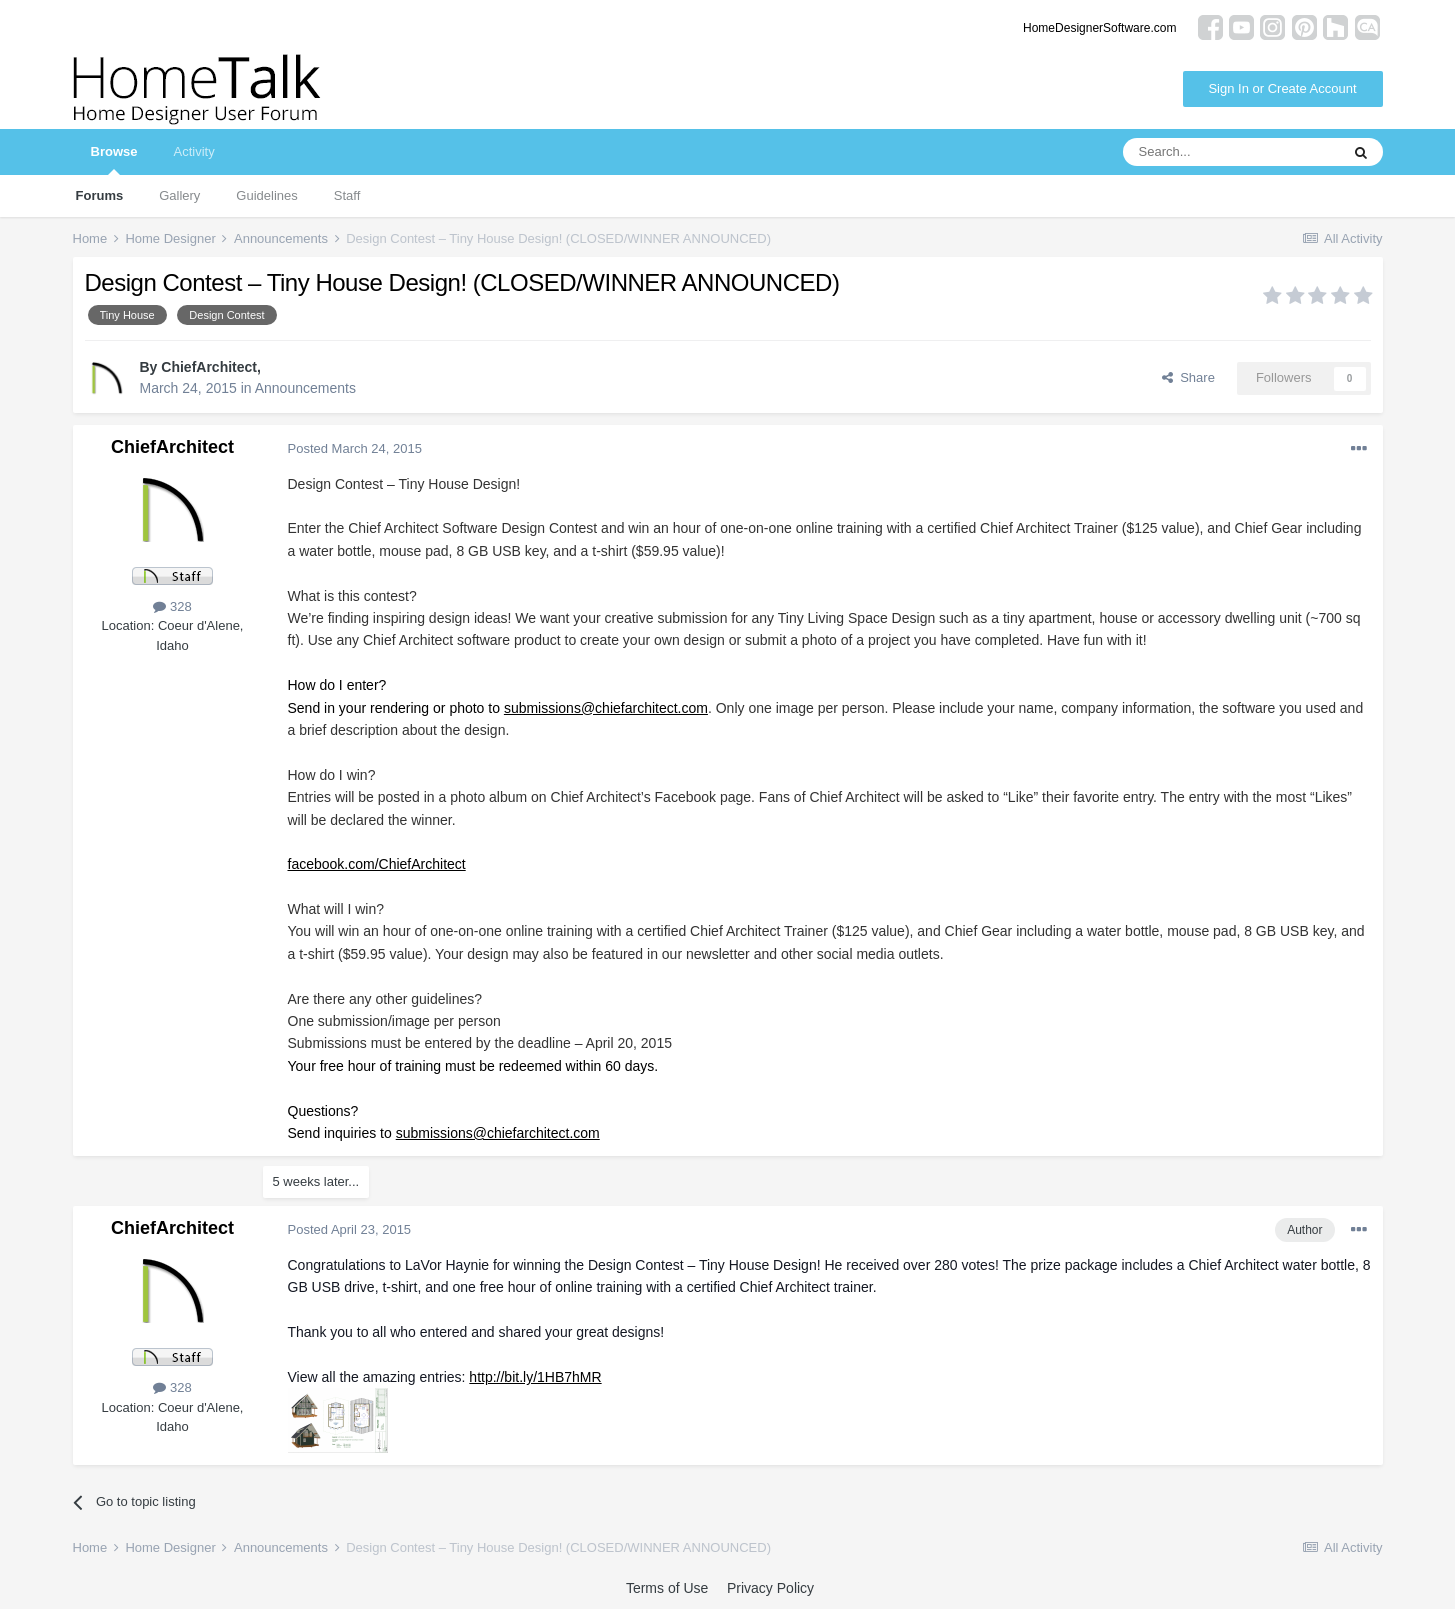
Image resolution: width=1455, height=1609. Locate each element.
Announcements (305, 388)
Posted (355, 448)
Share (1188, 377)
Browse (114, 159)
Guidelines (266, 195)
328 (172, 606)
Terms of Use (667, 1588)
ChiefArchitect (209, 367)
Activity (193, 151)
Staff (347, 195)
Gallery (179, 195)
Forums (100, 195)
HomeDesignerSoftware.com (1099, 28)
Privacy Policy (770, 1588)
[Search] (1231, 152)
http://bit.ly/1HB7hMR (535, 1377)
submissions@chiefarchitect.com (606, 708)
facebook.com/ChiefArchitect (377, 864)
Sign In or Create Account (1282, 88)
